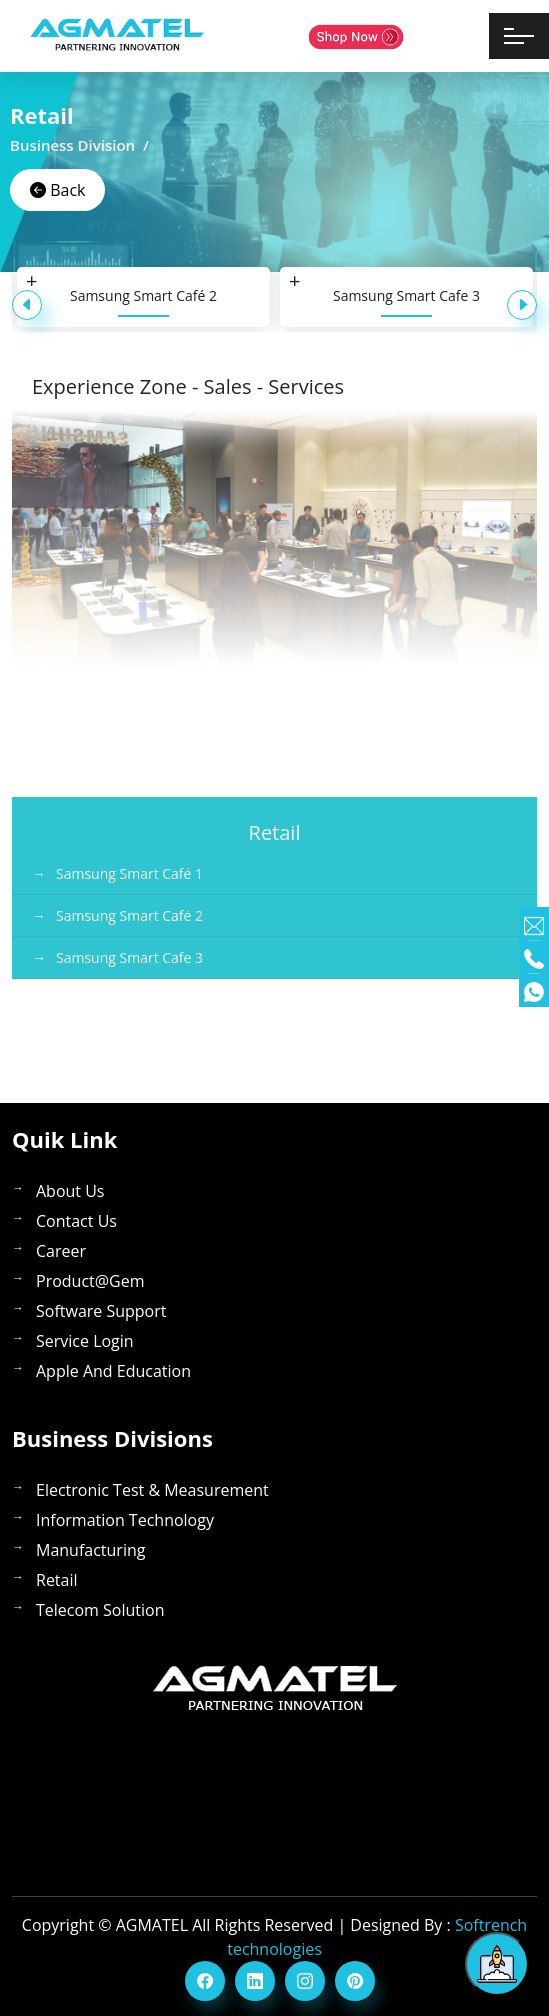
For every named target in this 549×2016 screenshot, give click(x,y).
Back (57, 190)
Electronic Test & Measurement (152, 1490)
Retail (57, 1580)
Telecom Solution (100, 1610)
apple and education (113, 1371)
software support (101, 1311)
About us (70, 1191)
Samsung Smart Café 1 (129, 873)
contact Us (76, 1221)
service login (85, 1341)
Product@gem (90, 1281)
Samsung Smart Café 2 (143, 295)
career (61, 1251)
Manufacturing (90, 1550)
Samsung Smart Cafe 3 (406, 295)
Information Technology (125, 1520)
